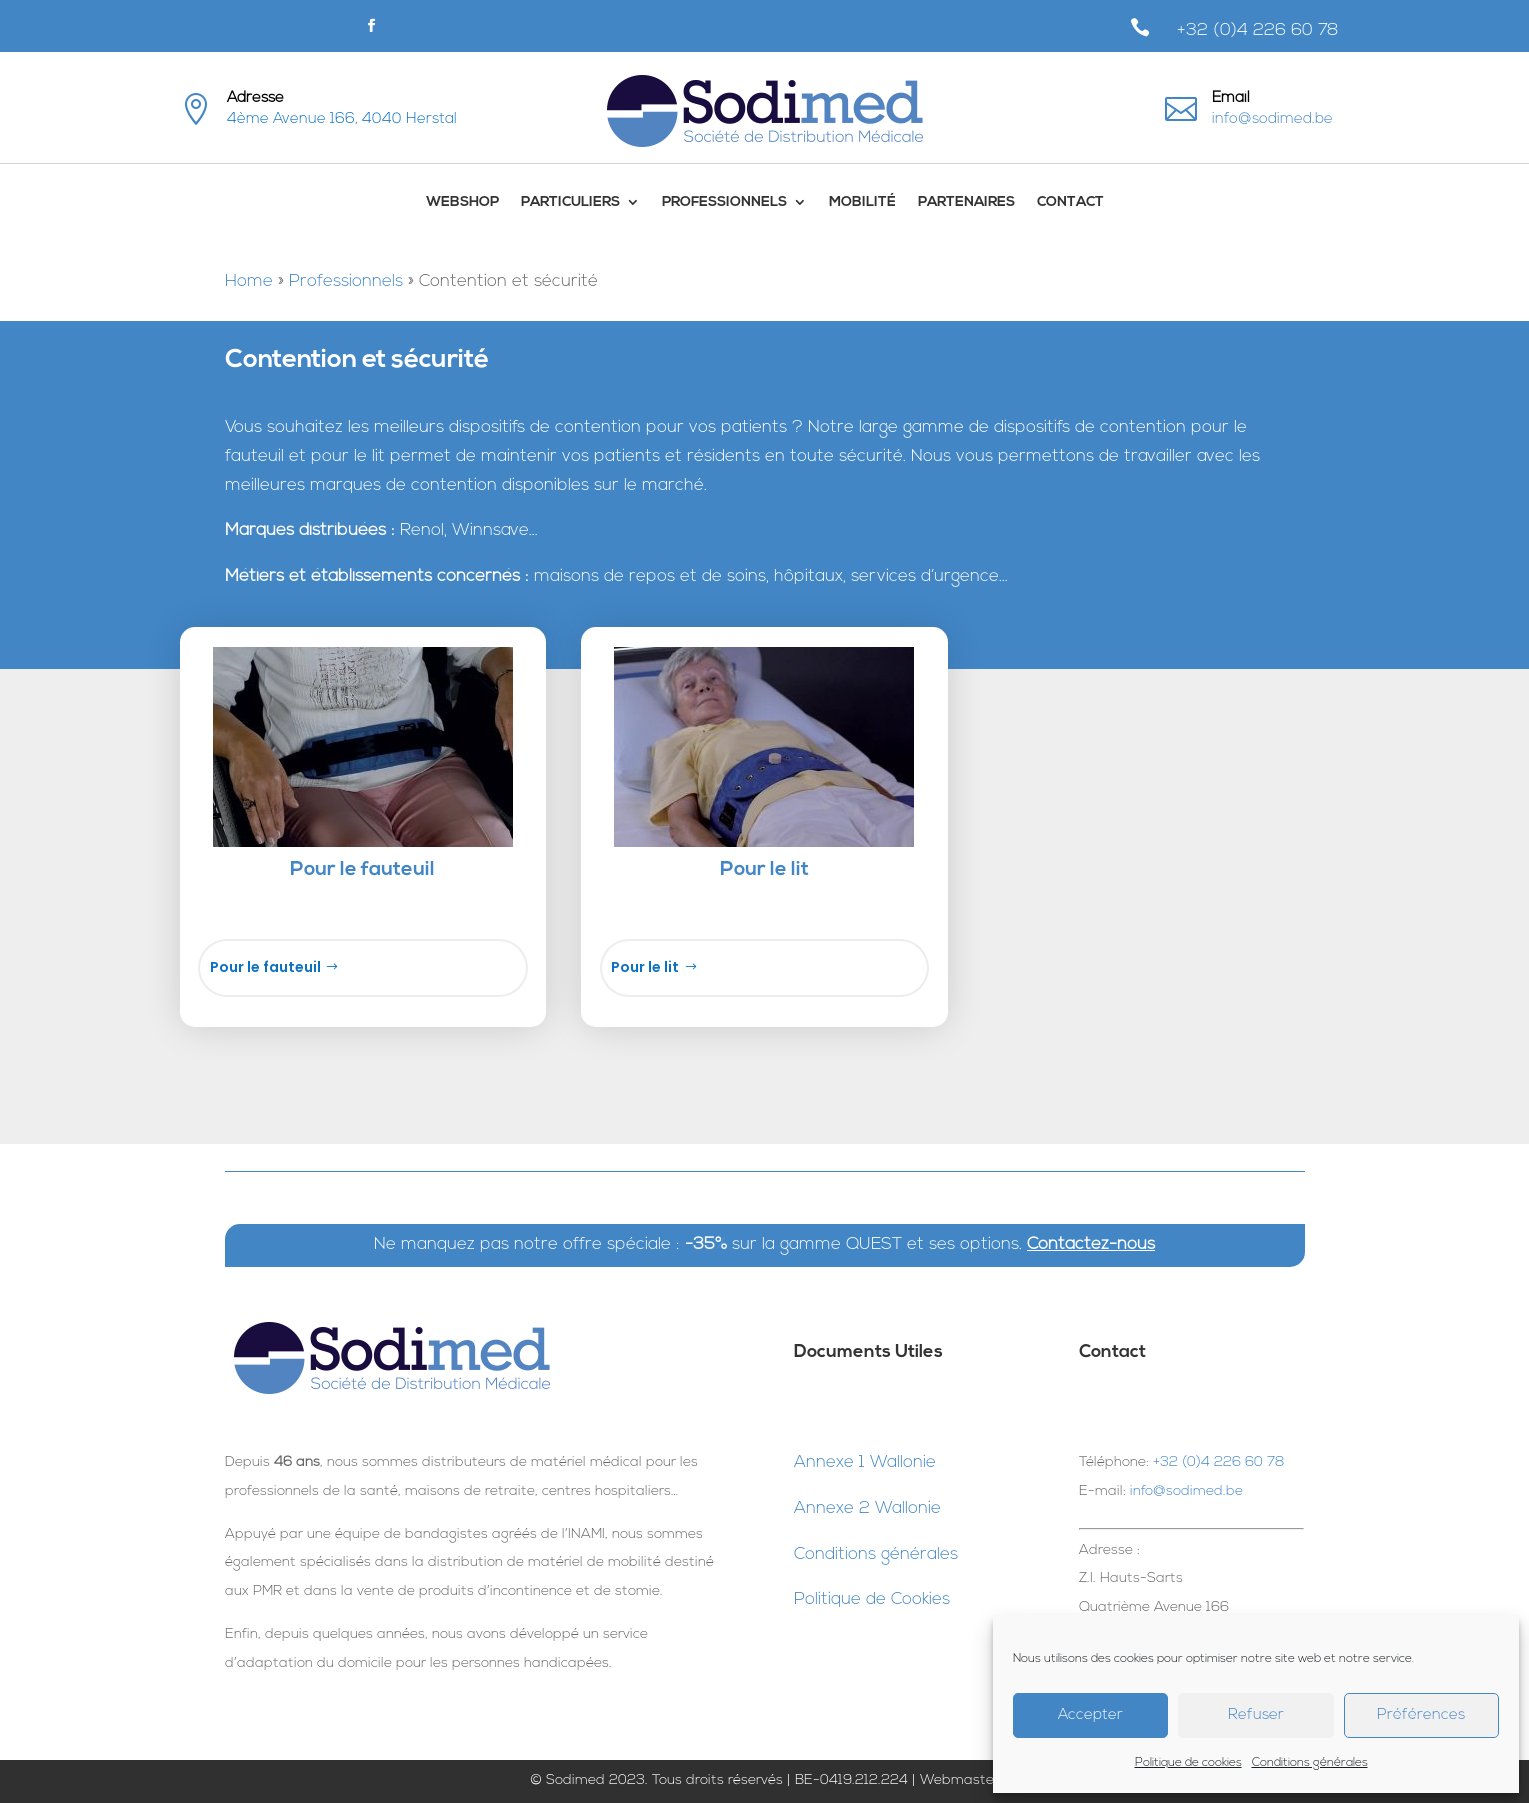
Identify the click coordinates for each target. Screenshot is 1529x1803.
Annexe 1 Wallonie (865, 1462)
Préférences (1421, 1715)
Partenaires (966, 202)
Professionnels (724, 202)
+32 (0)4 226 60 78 (1258, 30)
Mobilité (862, 202)
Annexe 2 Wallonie (867, 1508)
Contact (1070, 202)
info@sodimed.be (1272, 119)
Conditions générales (1310, 1763)
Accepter (1090, 1715)
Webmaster (959, 1780)
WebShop (462, 202)
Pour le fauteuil (265, 967)
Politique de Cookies (872, 1599)
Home (249, 281)
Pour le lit (645, 967)
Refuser (1256, 1715)
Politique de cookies (1188, 1763)
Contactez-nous (1091, 1244)
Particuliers (570, 202)
